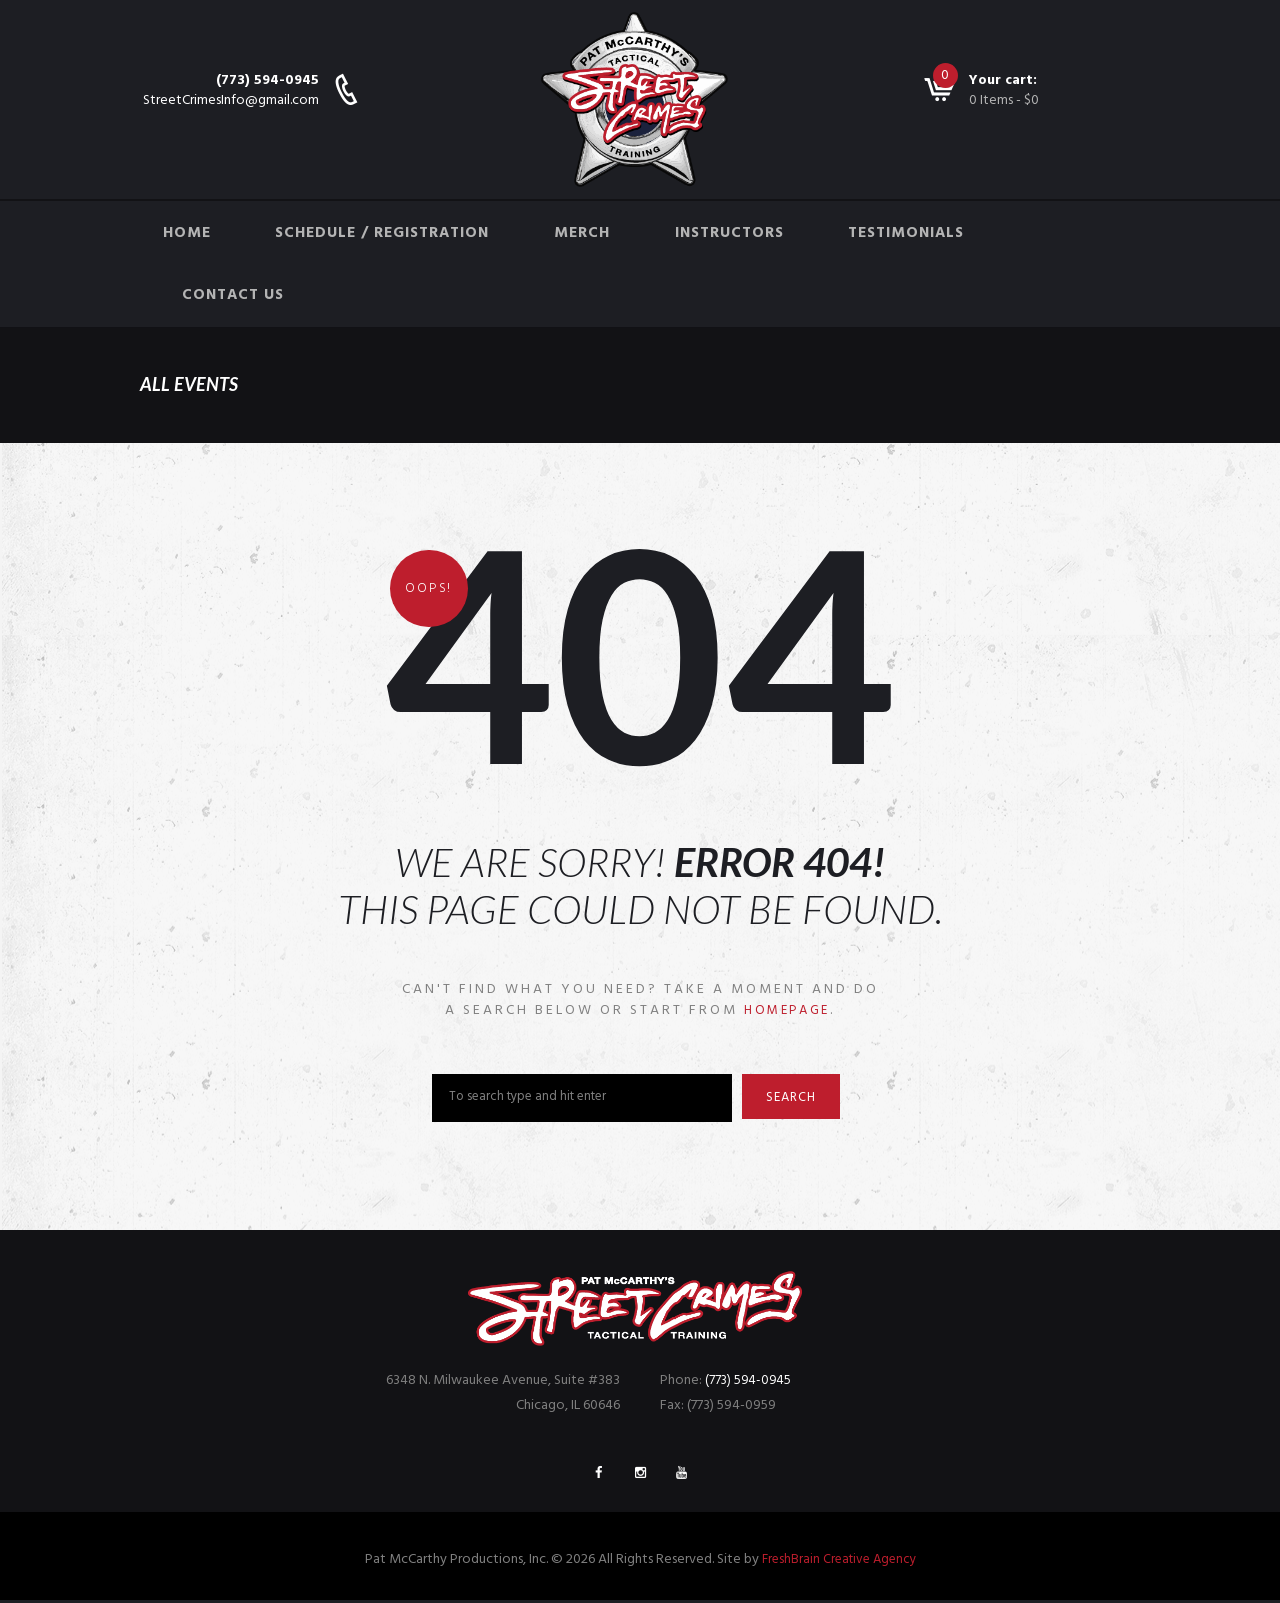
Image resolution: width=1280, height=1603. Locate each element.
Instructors (729, 233)
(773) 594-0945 (267, 80)
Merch (582, 233)
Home (187, 233)
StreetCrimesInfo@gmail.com (231, 100)
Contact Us (233, 295)
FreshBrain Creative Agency (838, 1562)
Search (796, 1099)
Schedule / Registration (382, 233)
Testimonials (906, 233)
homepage (787, 1010)
